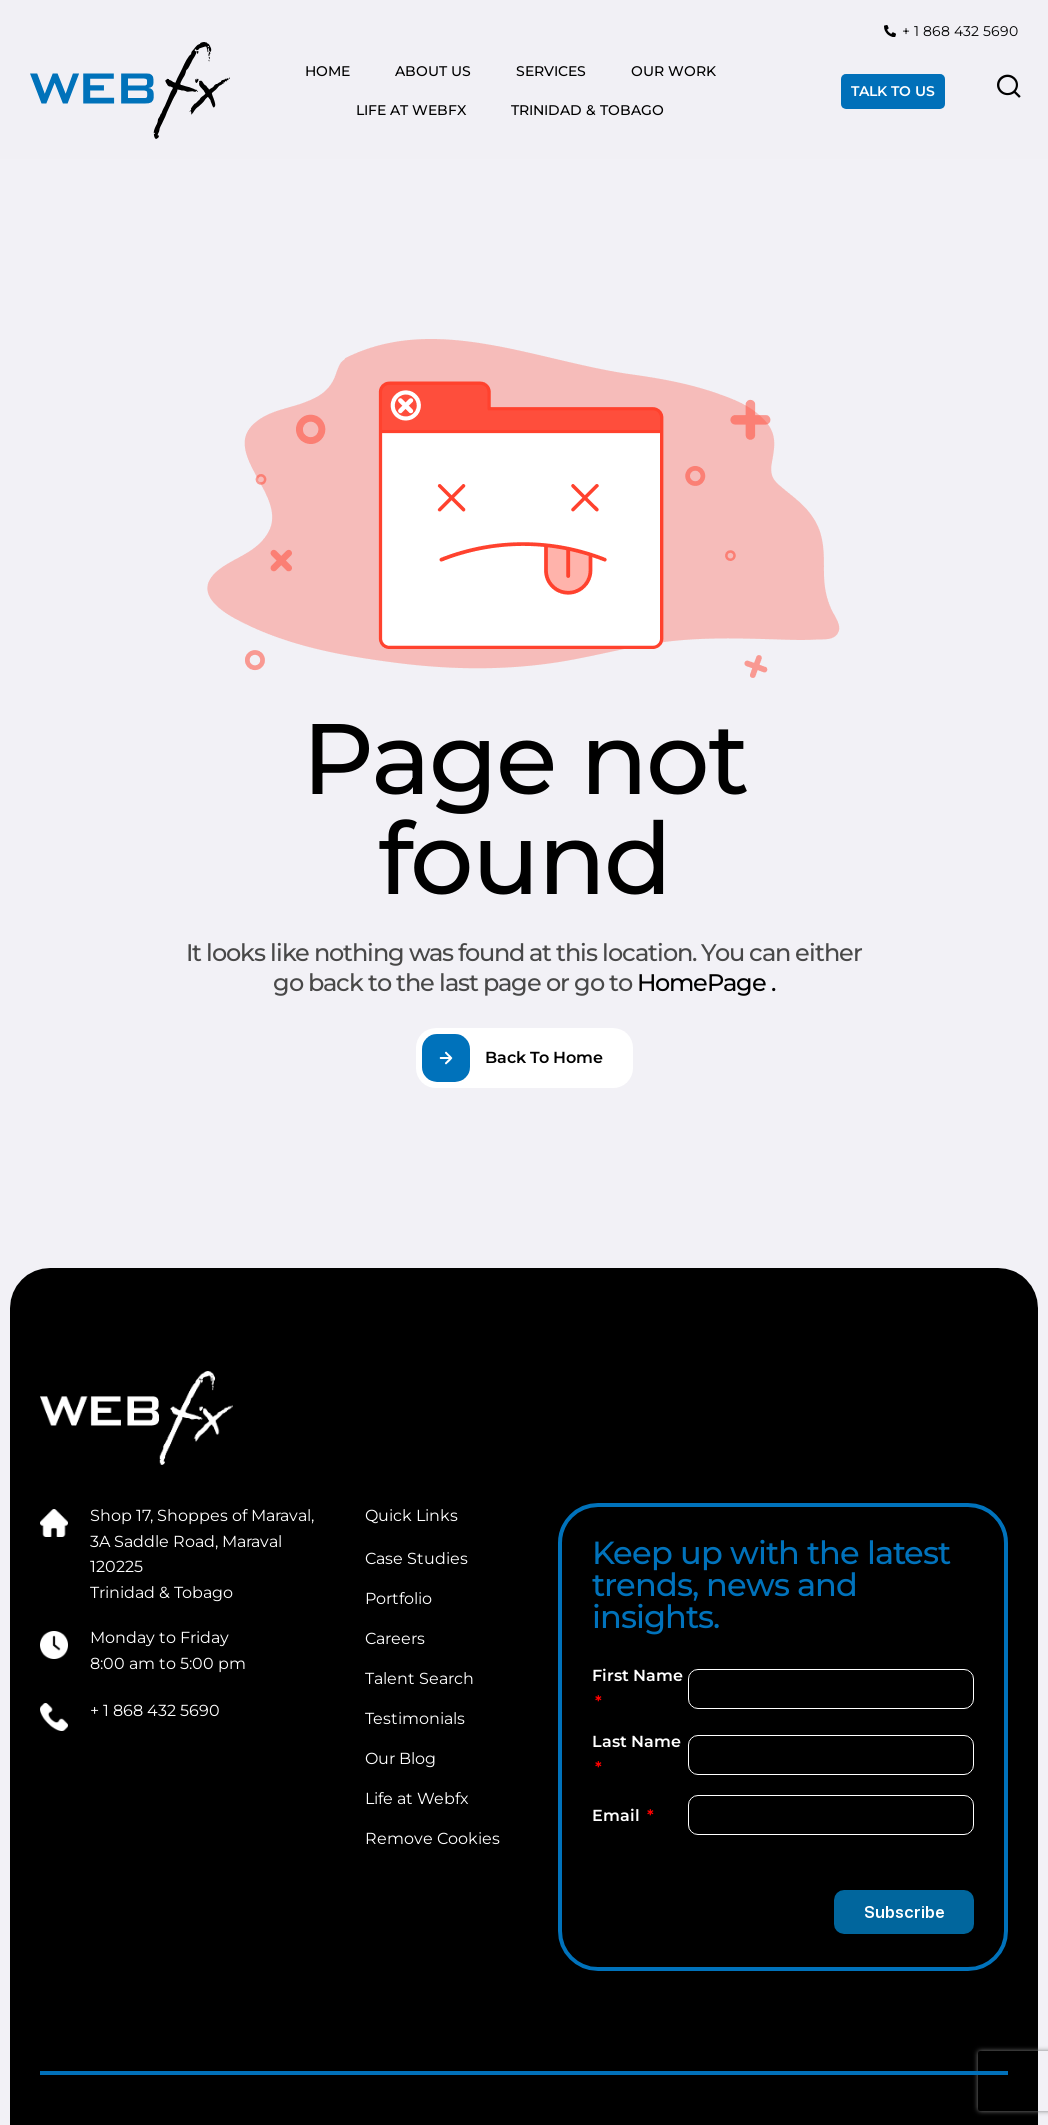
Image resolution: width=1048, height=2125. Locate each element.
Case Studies (416, 1558)
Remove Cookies (432, 1838)
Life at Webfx (417, 1798)
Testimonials (415, 1718)
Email (618, 1815)
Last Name (636, 1741)
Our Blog (400, 1758)
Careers (395, 1638)
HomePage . (706, 982)
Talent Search (419, 1678)
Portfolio (398, 1598)
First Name (637, 1675)
